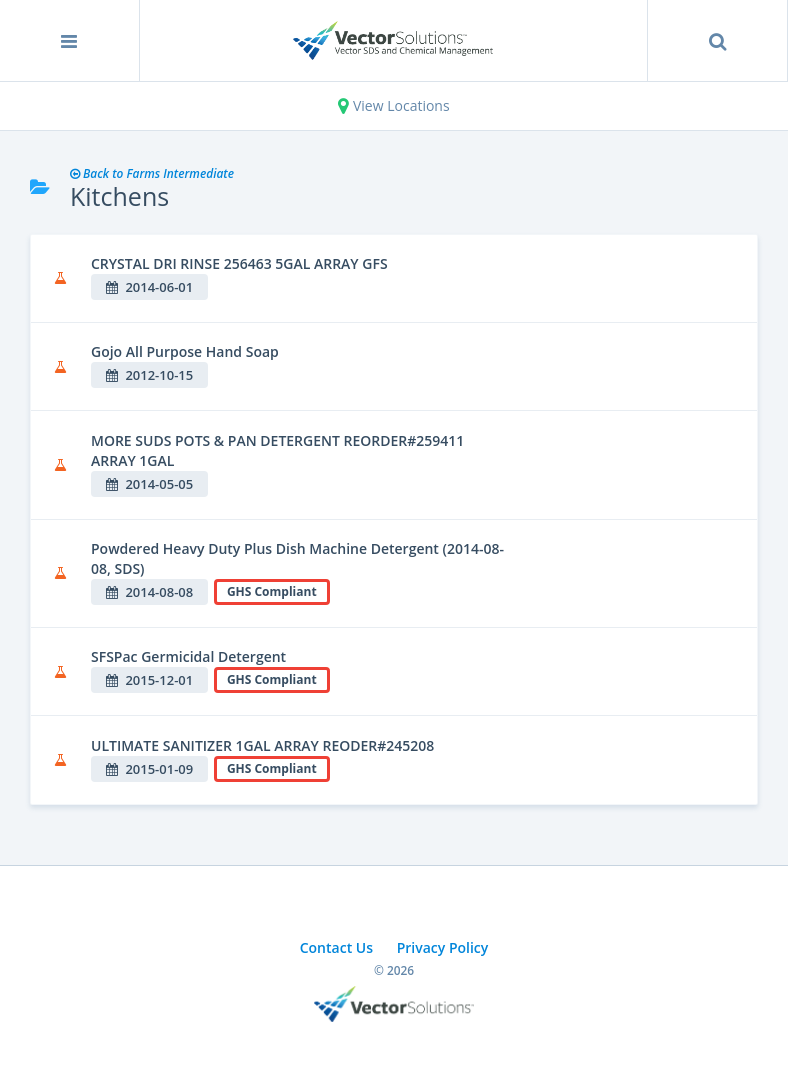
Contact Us (336, 947)
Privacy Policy (443, 947)
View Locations (393, 105)
